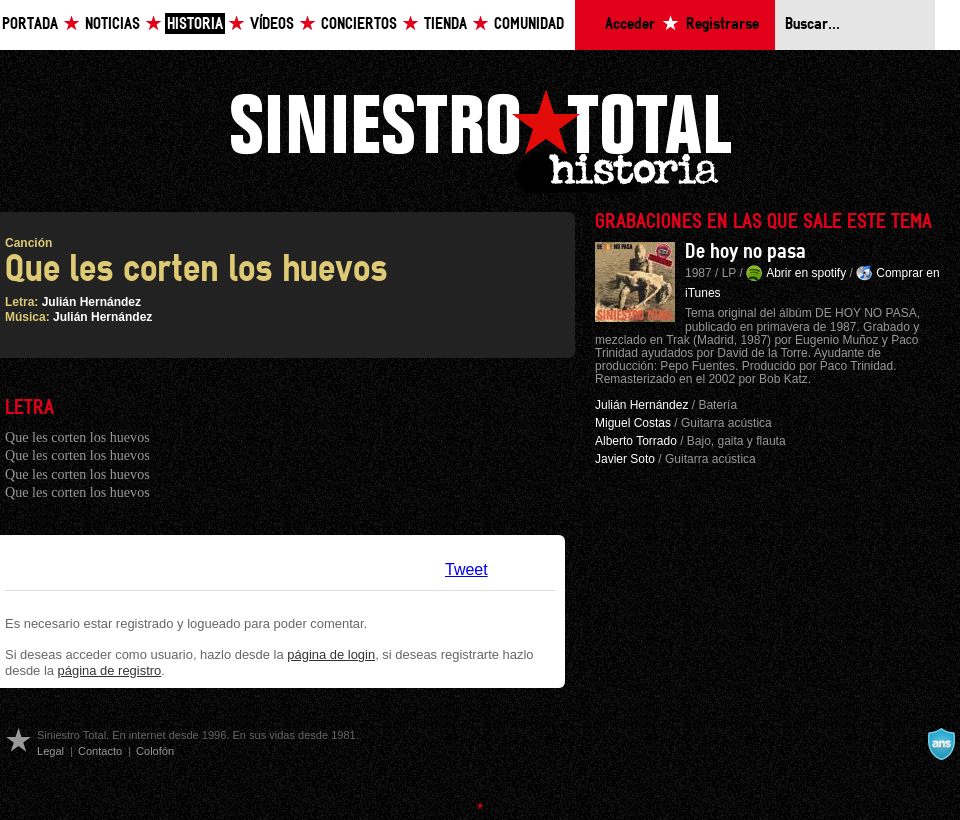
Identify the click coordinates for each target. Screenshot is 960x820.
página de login (331, 654)
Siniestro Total (480, 138)
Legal (50, 751)
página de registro (110, 670)
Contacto (100, 751)
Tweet (466, 569)
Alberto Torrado (636, 441)
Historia (195, 24)
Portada (30, 24)
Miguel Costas (633, 423)
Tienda (445, 24)
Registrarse (722, 24)
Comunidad (529, 24)
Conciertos (359, 24)
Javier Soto (625, 459)
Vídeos (272, 24)
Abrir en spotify (806, 273)
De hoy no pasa (745, 252)
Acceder (630, 24)
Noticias (112, 24)
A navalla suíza (941, 744)
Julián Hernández (91, 302)
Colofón (155, 751)
